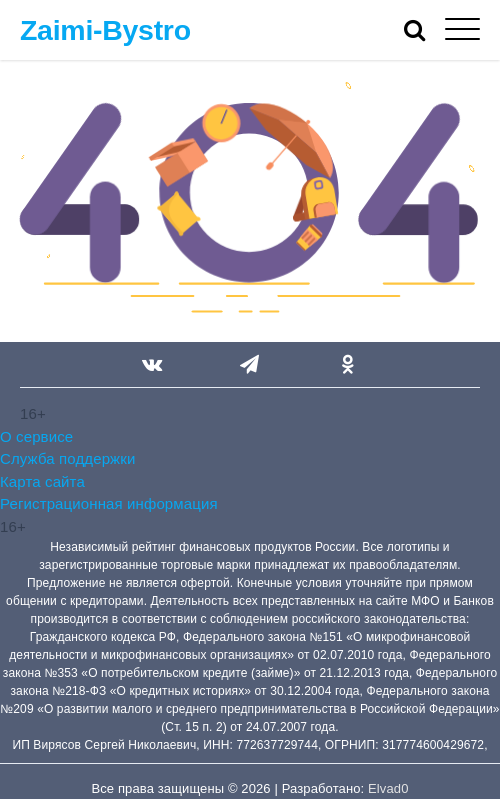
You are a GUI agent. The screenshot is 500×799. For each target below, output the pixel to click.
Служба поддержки (67, 458)
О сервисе (36, 436)
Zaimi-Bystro (105, 30)
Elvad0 (388, 788)
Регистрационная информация (109, 503)
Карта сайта (42, 481)
